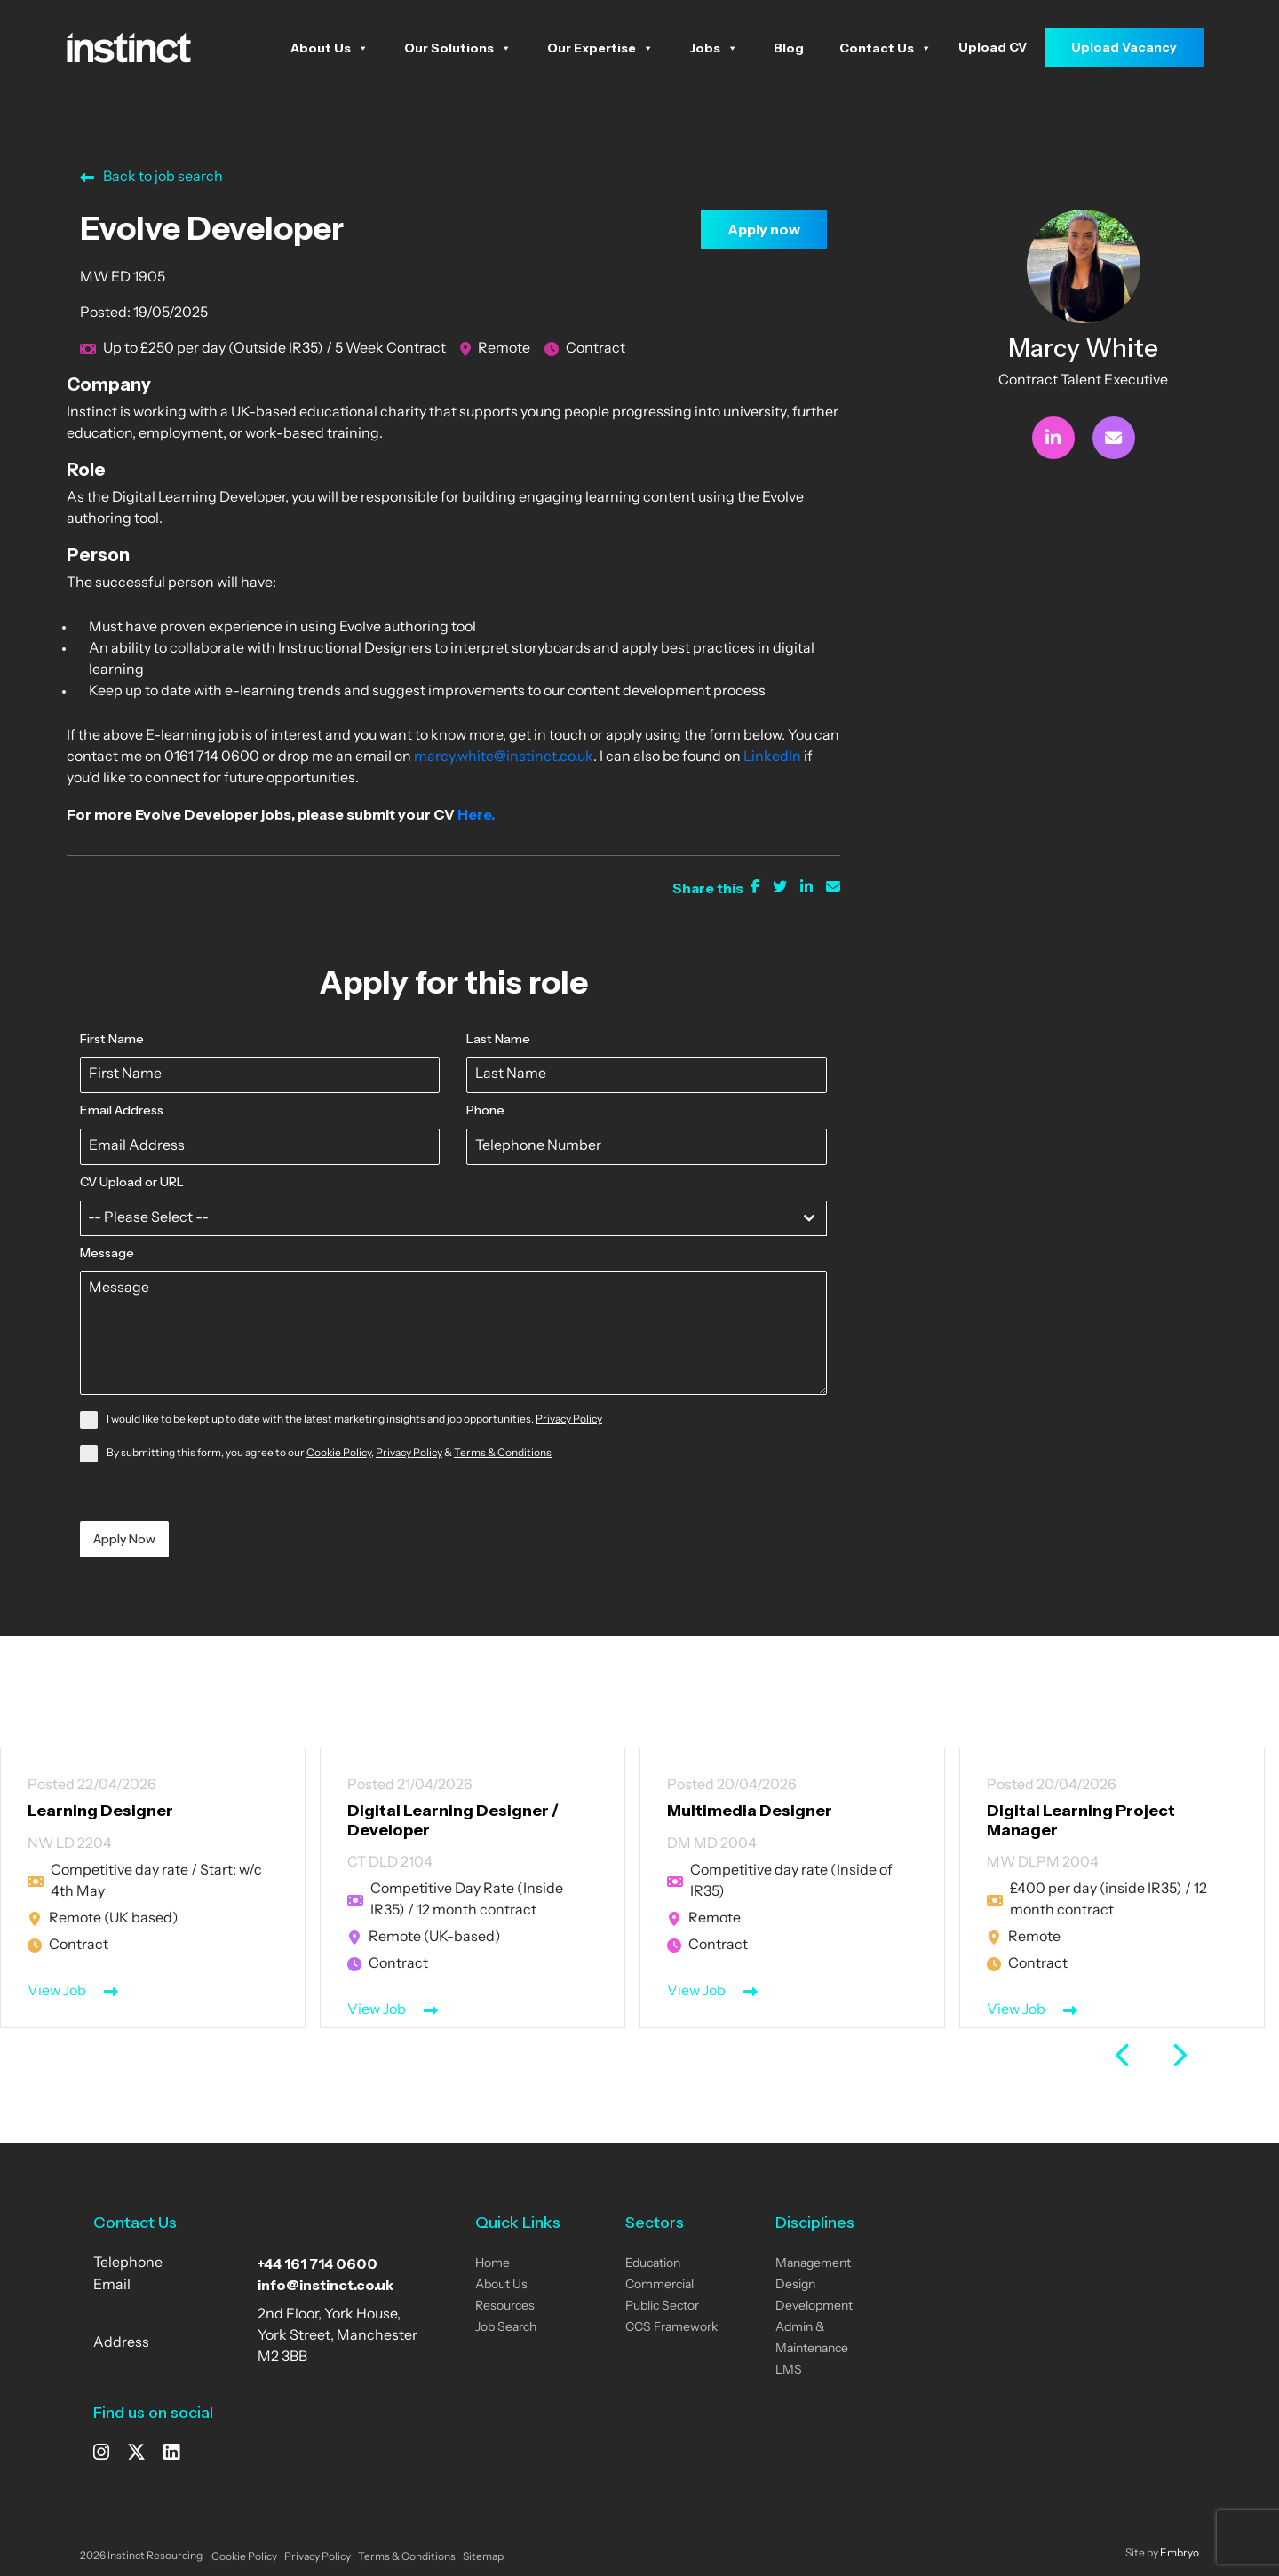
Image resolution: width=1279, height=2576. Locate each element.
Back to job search (151, 177)
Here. (477, 814)
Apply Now (124, 1539)
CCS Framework (671, 2327)
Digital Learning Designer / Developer (453, 1820)
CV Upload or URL (132, 1182)
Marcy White (1083, 348)
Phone (485, 1110)
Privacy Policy (569, 1420)
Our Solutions (458, 48)
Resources (505, 2306)
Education (652, 2264)
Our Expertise (600, 48)
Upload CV (992, 47)
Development (814, 2306)
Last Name (498, 1039)
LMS (788, 2370)
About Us (329, 48)
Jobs (713, 48)
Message (107, 1253)
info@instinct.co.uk (325, 2285)
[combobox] (453, 1218)
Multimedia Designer (749, 1810)
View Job (57, 1992)
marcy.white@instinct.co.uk (503, 757)
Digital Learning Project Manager (1081, 1820)
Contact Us (885, 48)
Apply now (763, 229)
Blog (789, 48)
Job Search (505, 2327)
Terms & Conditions (503, 1453)
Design (795, 2285)
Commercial (659, 2285)
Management (813, 2264)
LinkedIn (772, 757)
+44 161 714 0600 (317, 2263)
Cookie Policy (338, 1453)
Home (492, 2264)
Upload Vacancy (1124, 47)
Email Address (121, 1110)
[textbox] (436, 1218)
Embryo (1179, 2553)
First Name (112, 1039)
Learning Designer (100, 1810)
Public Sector (662, 2306)
